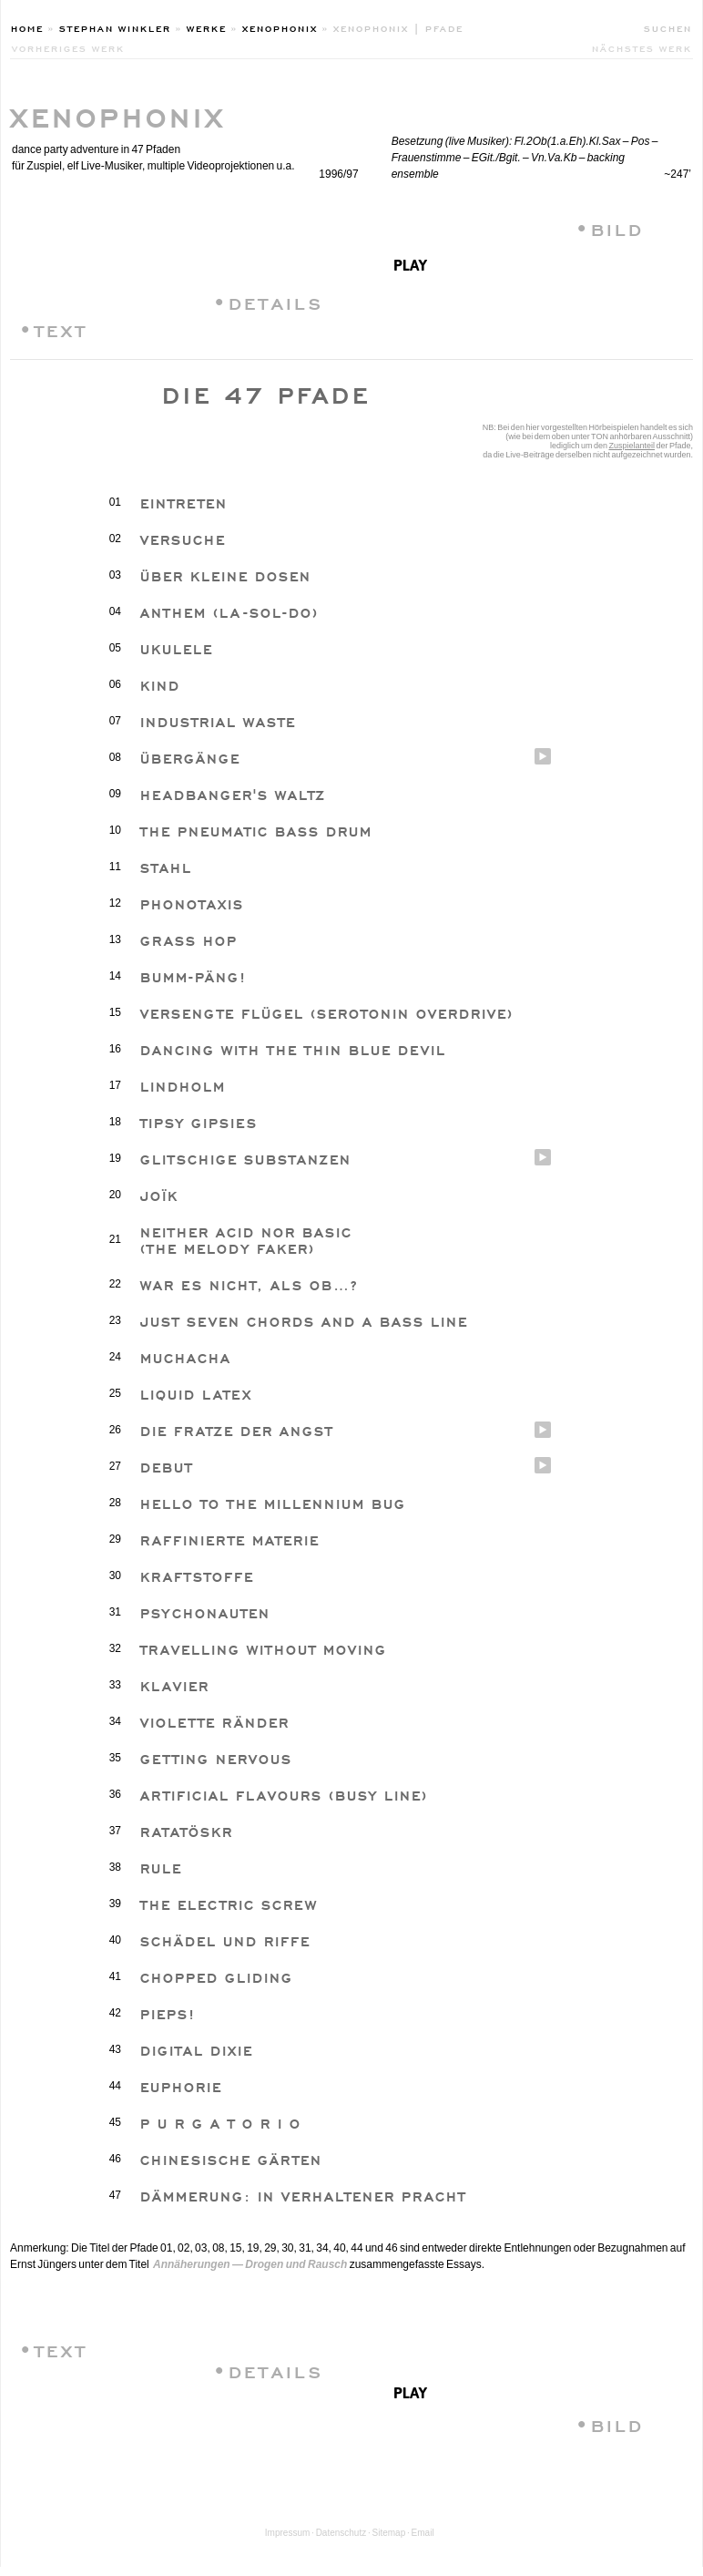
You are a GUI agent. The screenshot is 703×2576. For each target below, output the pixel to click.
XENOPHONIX (118, 114)
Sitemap (389, 2533)
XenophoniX (280, 27)
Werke (207, 27)
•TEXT (53, 328)
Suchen (668, 27)
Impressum (287, 2533)
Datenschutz (341, 2533)
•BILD (610, 227)
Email (423, 2533)
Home (27, 27)
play (410, 263)
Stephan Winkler (115, 27)
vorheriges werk (68, 47)
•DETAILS (268, 301)
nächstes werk (642, 47)
